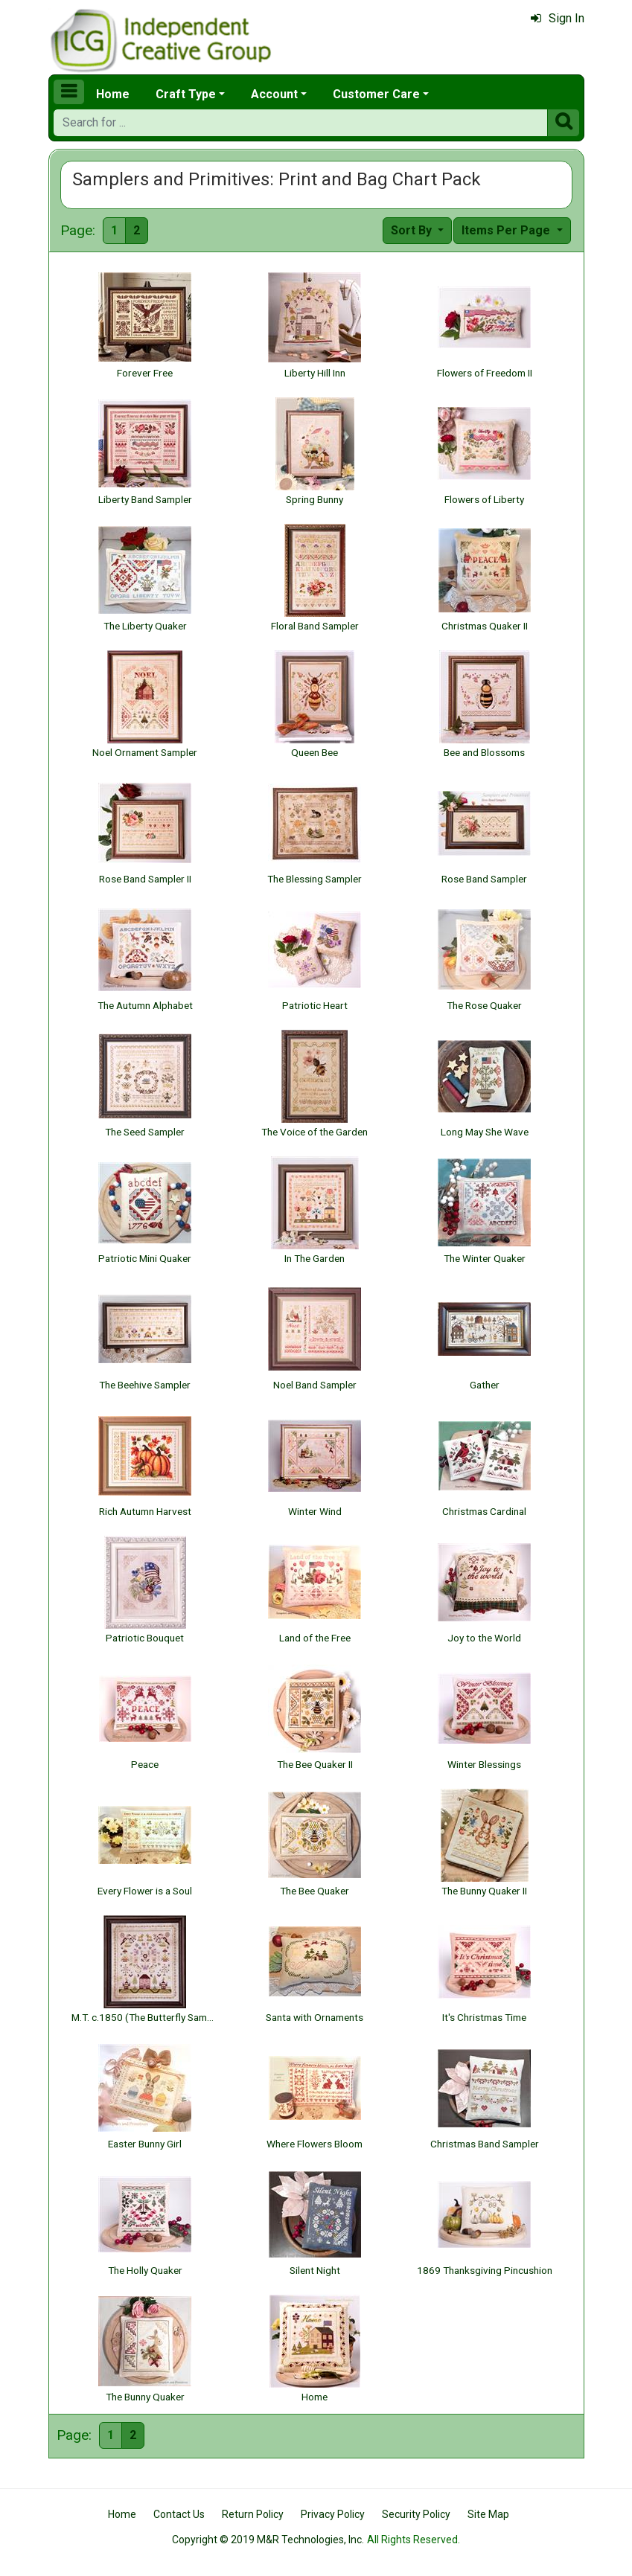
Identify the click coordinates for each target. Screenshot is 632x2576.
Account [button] (274, 94)
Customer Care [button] (376, 94)
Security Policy (416, 2514)
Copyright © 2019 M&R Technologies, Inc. (268, 2539)
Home (113, 94)
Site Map (488, 2514)
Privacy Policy (333, 2514)
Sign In (557, 18)
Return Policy (253, 2514)
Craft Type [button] (186, 94)
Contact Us (179, 2514)
